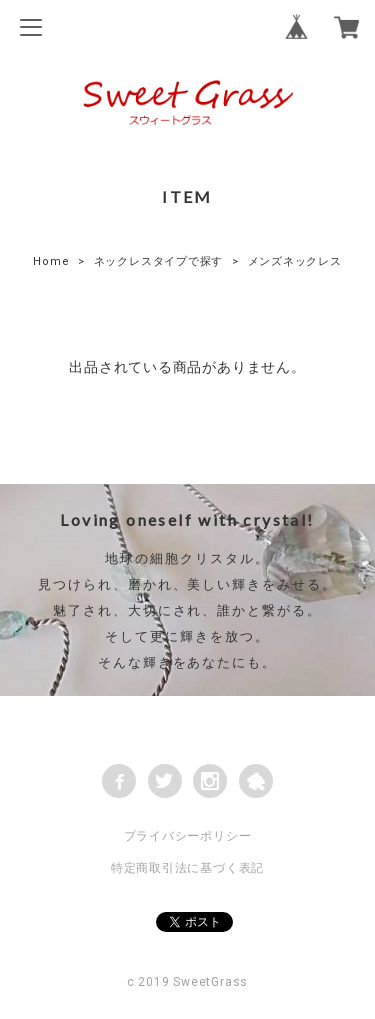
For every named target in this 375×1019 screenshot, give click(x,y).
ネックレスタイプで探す (159, 261)
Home (51, 261)
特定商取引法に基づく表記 (187, 868)
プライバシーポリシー (188, 836)
